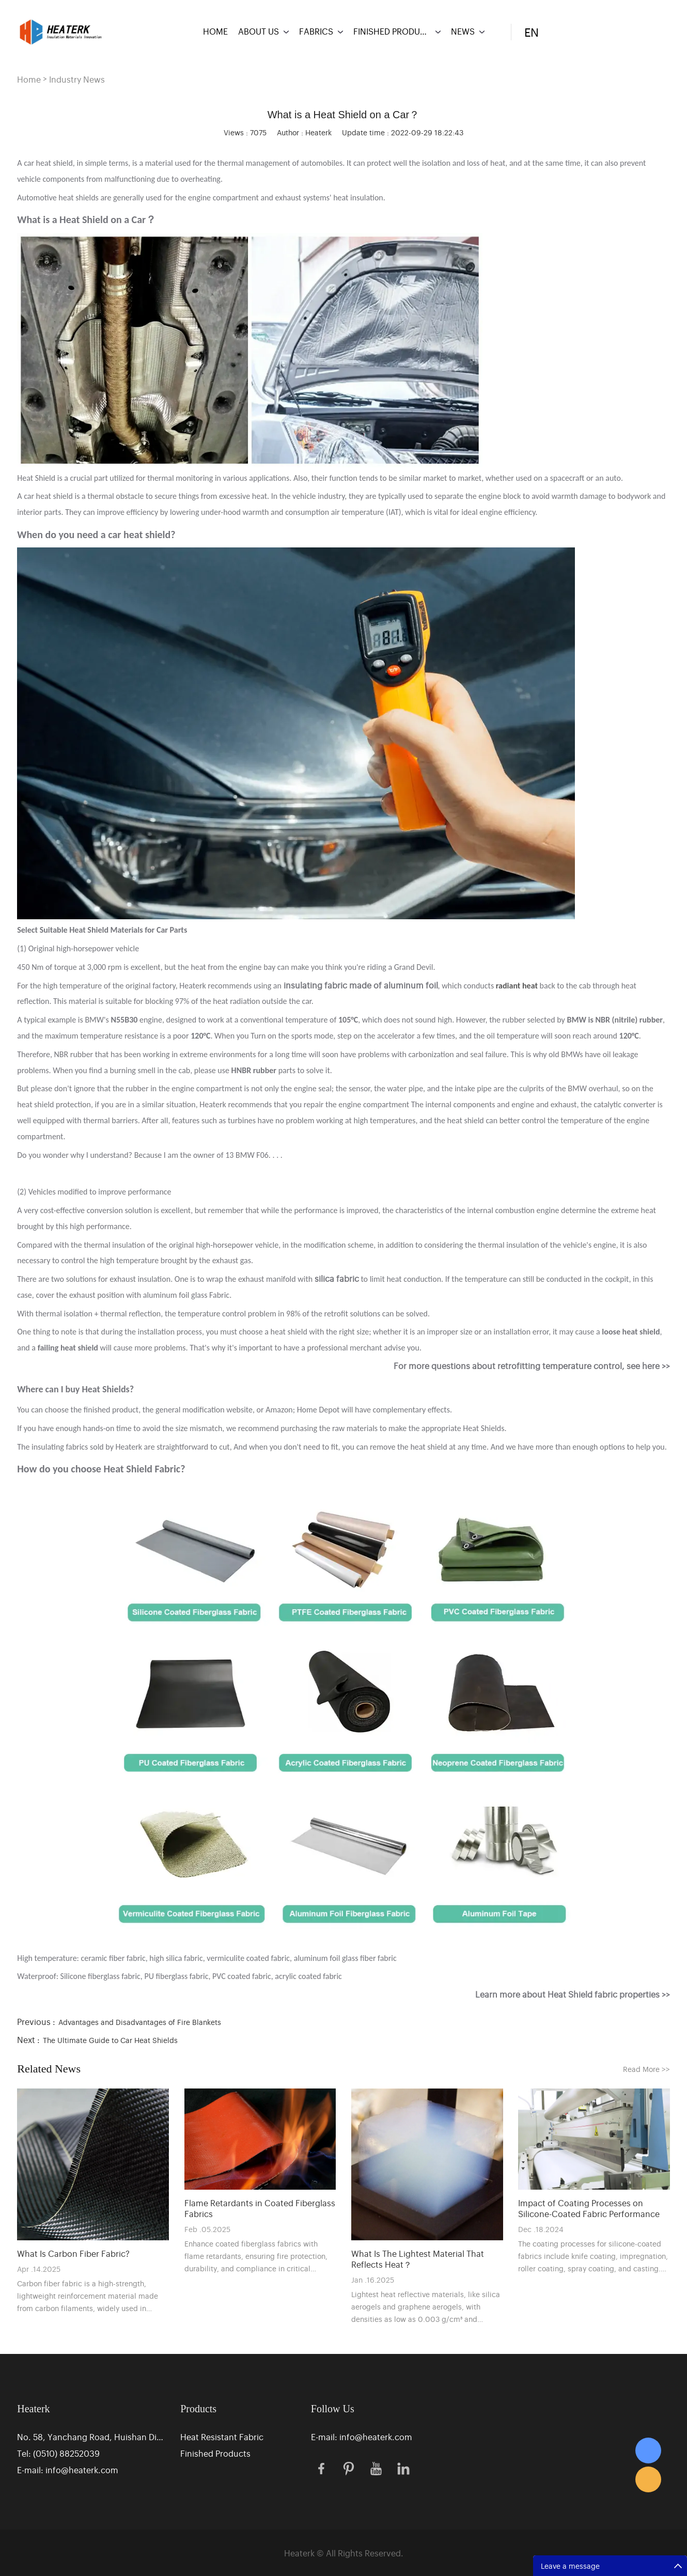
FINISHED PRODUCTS (392, 31)
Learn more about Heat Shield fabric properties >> (572, 1994)
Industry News (77, 79)
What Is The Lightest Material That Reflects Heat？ (417, 2259)
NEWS (463, 31)
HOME (215, 31)
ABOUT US (258, 31)
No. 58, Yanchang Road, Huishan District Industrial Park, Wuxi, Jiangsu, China (92, 2436)
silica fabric (337, 1278)
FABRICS (316, 31)
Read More (646, 2069)
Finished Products (215, 2453)
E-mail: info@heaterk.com (67, 2469)
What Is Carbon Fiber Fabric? (73, 2253)
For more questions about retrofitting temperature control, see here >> (532, 1365)
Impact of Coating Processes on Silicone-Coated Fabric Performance (589, 2208)
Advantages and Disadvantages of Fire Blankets (139, 2022)
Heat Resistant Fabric (221, 2436)
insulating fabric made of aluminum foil (361, 985)
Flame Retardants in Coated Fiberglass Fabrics (259, 2208)
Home (29, 79)
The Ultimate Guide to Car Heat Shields (110, 2040)
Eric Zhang (648, 2450)
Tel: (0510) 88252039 (58, 2453)
